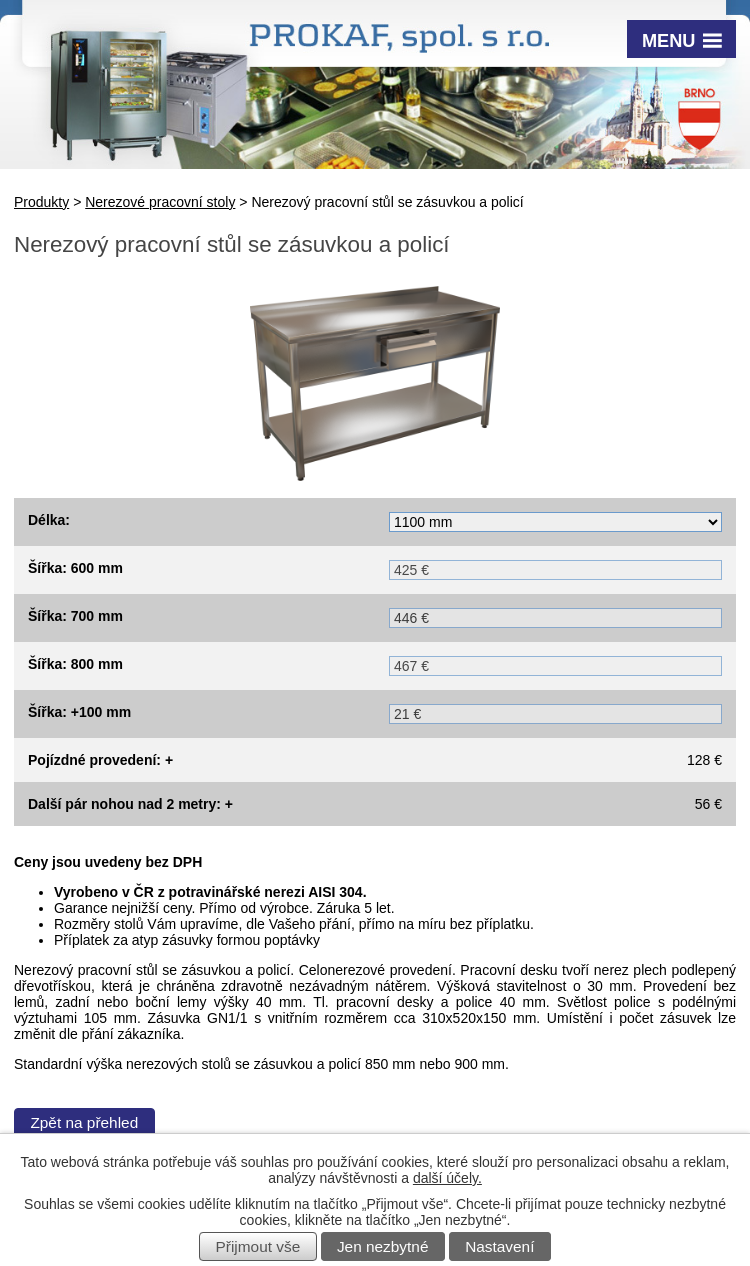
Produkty (41, 202)
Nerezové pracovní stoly (160, 202)
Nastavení (499, 1246)
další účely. (447, 1178)
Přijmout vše (258, 1246)
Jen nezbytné (383, 1246)
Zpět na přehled (84, 1122)
